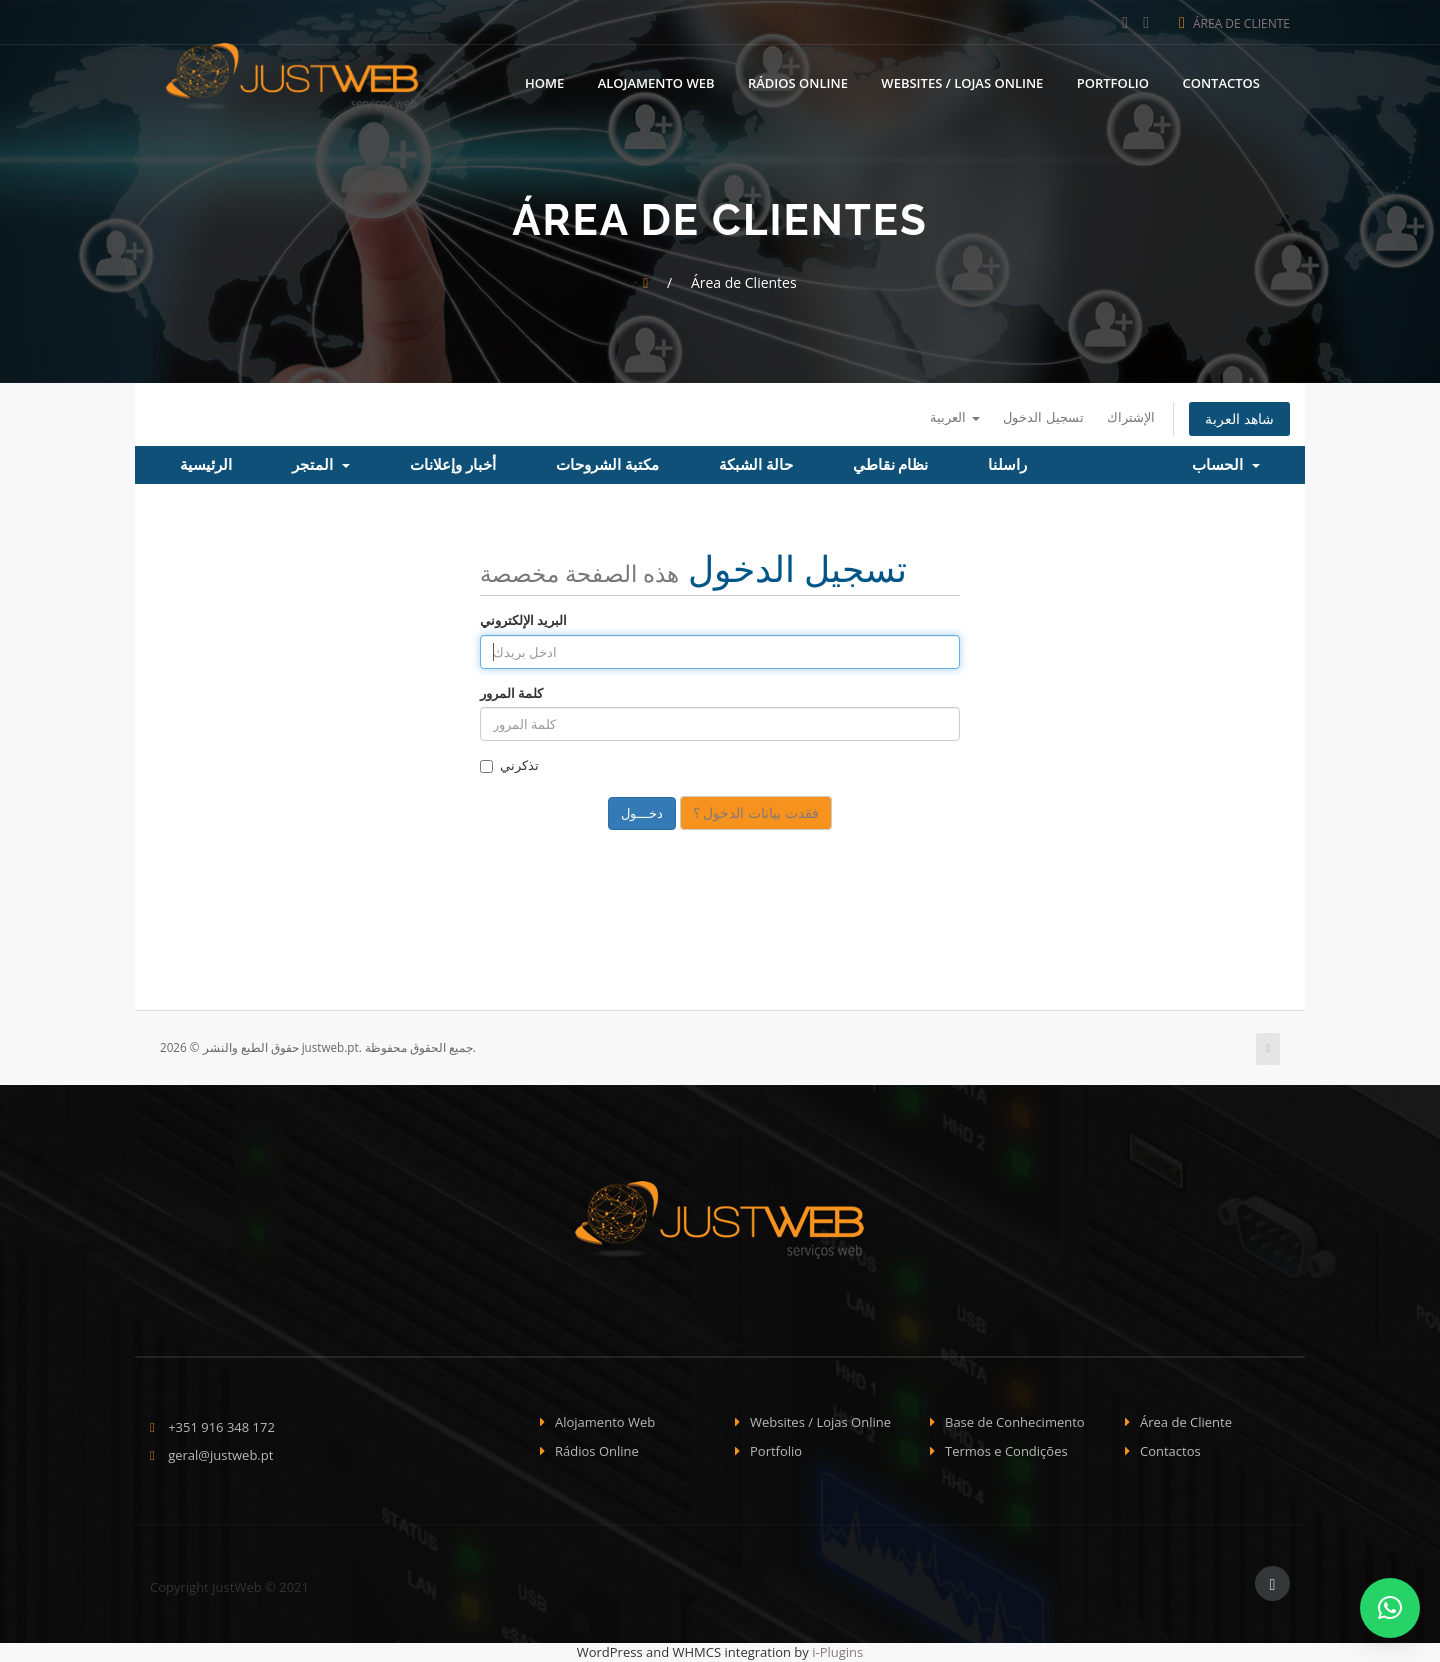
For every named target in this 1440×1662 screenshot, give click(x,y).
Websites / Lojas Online (962, 83)
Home (544, 83)
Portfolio (1113, 83)
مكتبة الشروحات (607, 465)
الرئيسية (206, 465)
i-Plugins (837, 1652)
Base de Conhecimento (1015, 1422)
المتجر (321, 465)
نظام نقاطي (891, 465)
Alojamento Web (656, 83)
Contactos (1221, 83)
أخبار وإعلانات (453, 465)
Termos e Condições (1006, 1451)
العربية (954, 417)
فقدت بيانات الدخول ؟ (756, 812)
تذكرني (509, 765)
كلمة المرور (511, 693)
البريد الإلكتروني (523, 620)
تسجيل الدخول (1043, 417)
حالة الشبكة (756, 465)
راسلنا (1007, 465)
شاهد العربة (1239, 418)
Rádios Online (798, 83)
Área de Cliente (1234, 23)
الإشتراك (1131, 417)
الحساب (1226, 465)
